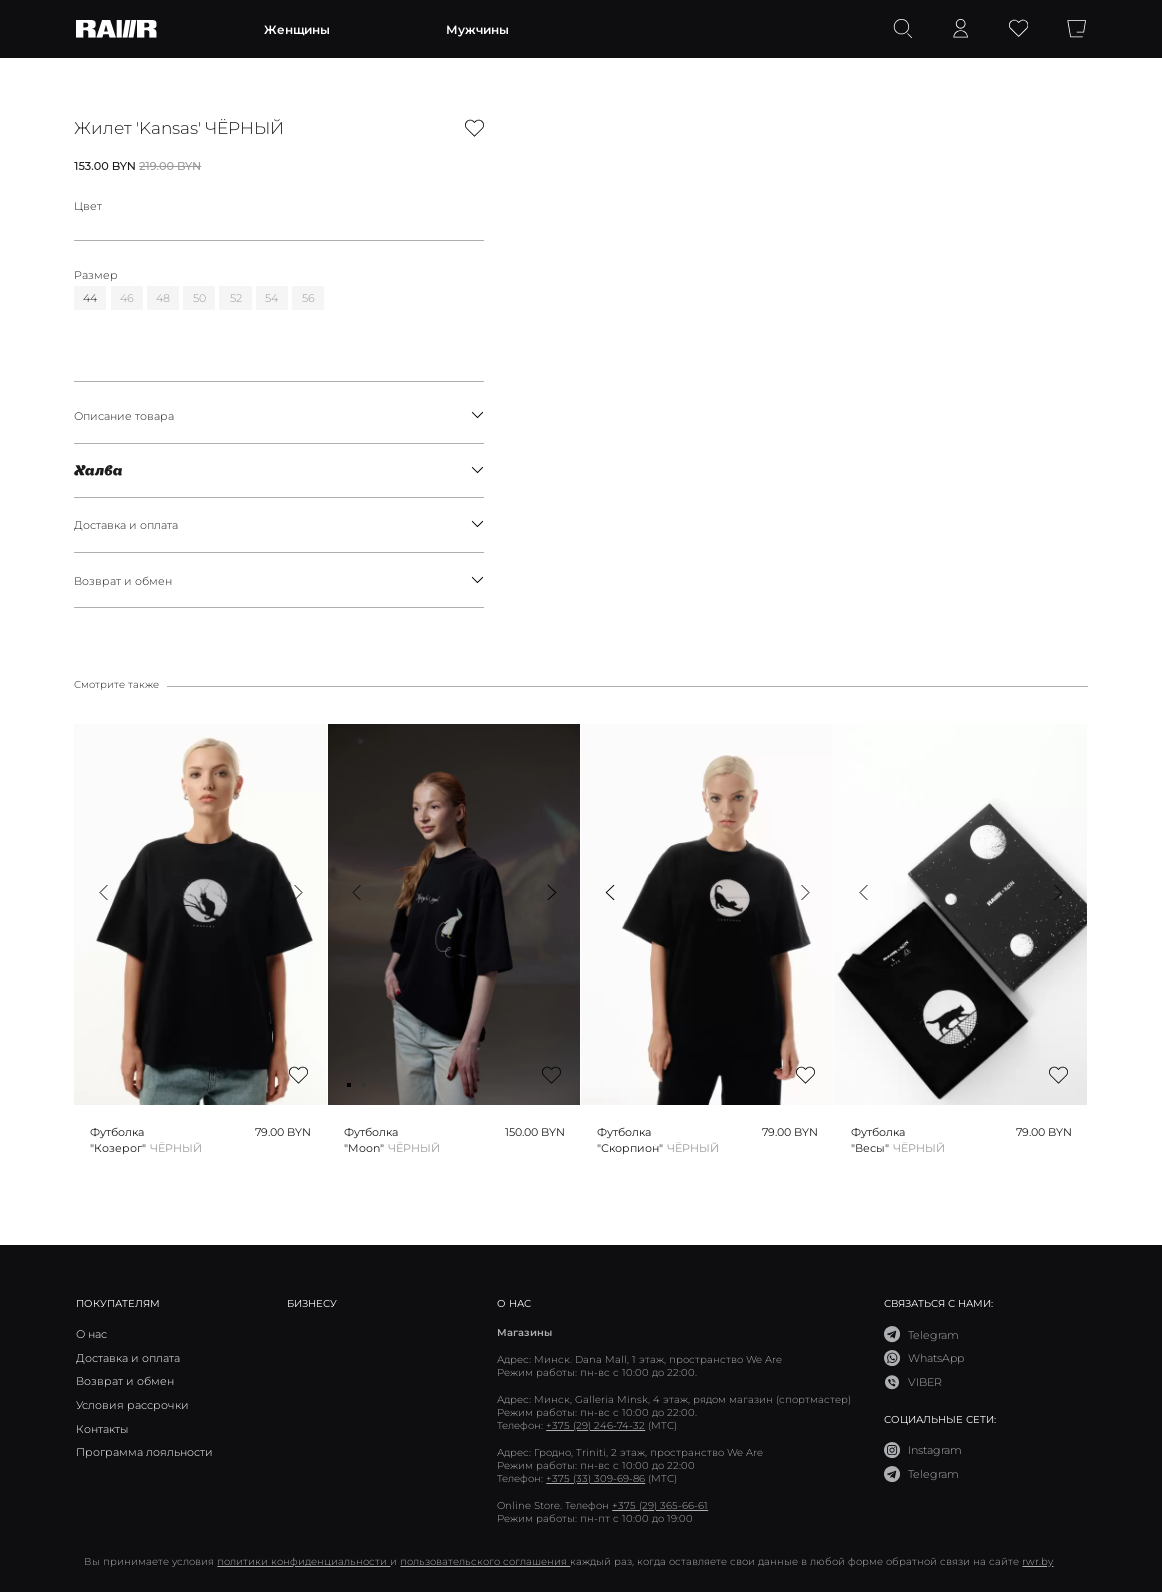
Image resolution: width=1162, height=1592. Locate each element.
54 (271, 297)
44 (90, 297)
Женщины (297, 29)
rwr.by (1037, 1561)
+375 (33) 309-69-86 (595, 1478)
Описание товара (279, 415)
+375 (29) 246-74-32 (595, 1425)
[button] (103, 892)
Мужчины (477, 29)
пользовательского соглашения (485, 1561)
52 (236, 297)
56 (308, 297)
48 (163, 297)
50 (199, 297)
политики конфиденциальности (303, 1561)
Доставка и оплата (279, 524)
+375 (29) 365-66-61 (660, 1505)
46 (127, 297)
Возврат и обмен (279, 580)
